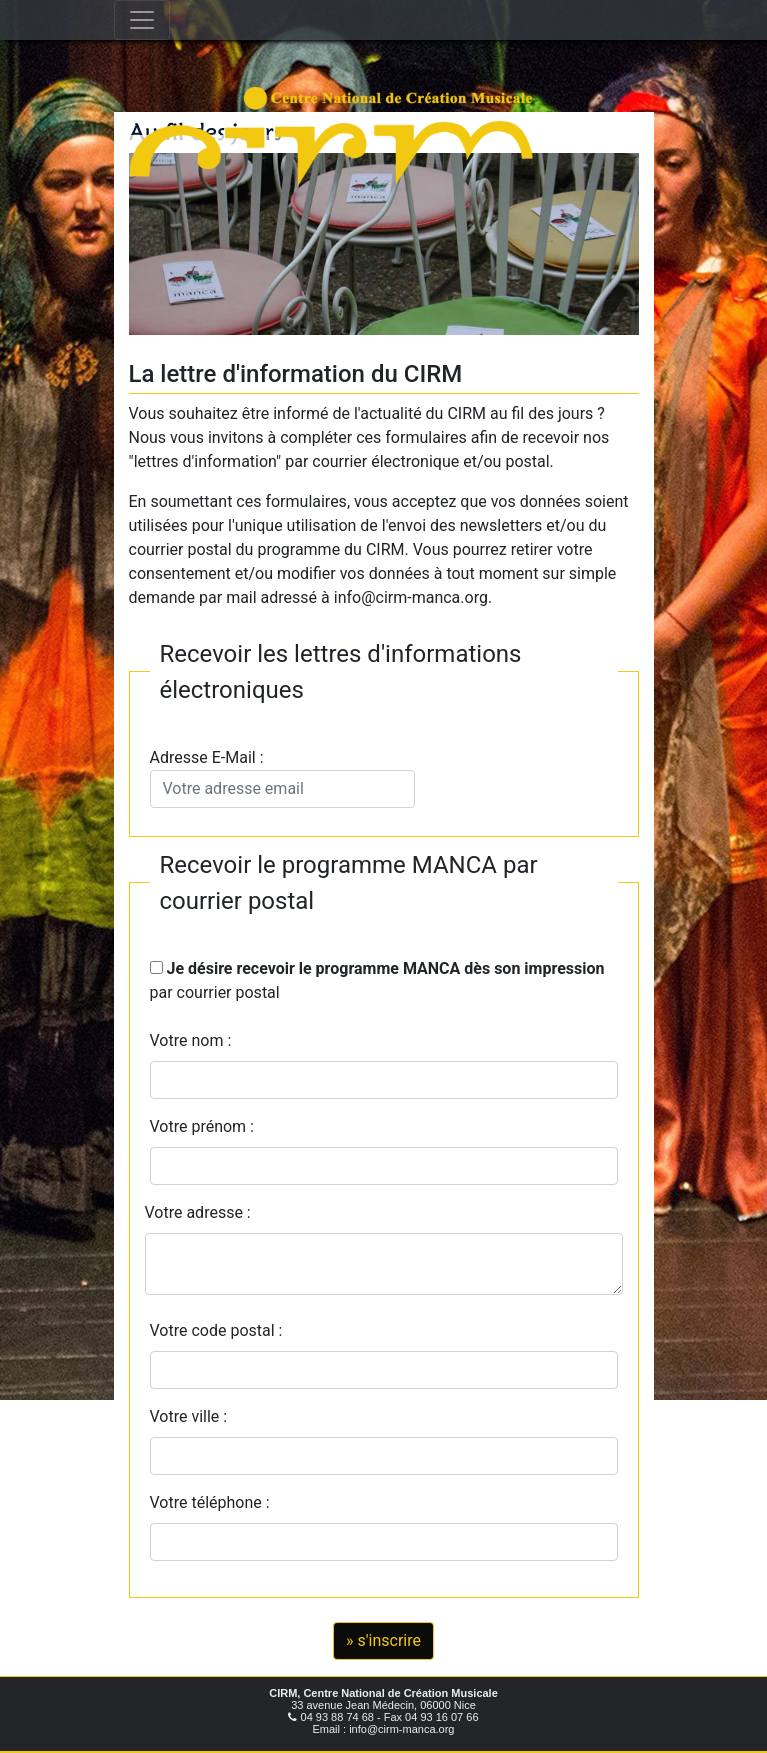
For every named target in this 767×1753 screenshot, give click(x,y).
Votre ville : (193, 1416)
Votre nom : (191, 1040)
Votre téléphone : (214, 1502)
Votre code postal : (220, 1330)
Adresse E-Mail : (282, 778)
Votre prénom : (202, 1126)
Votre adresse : (198, 1212)
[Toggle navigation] (142, 20)
